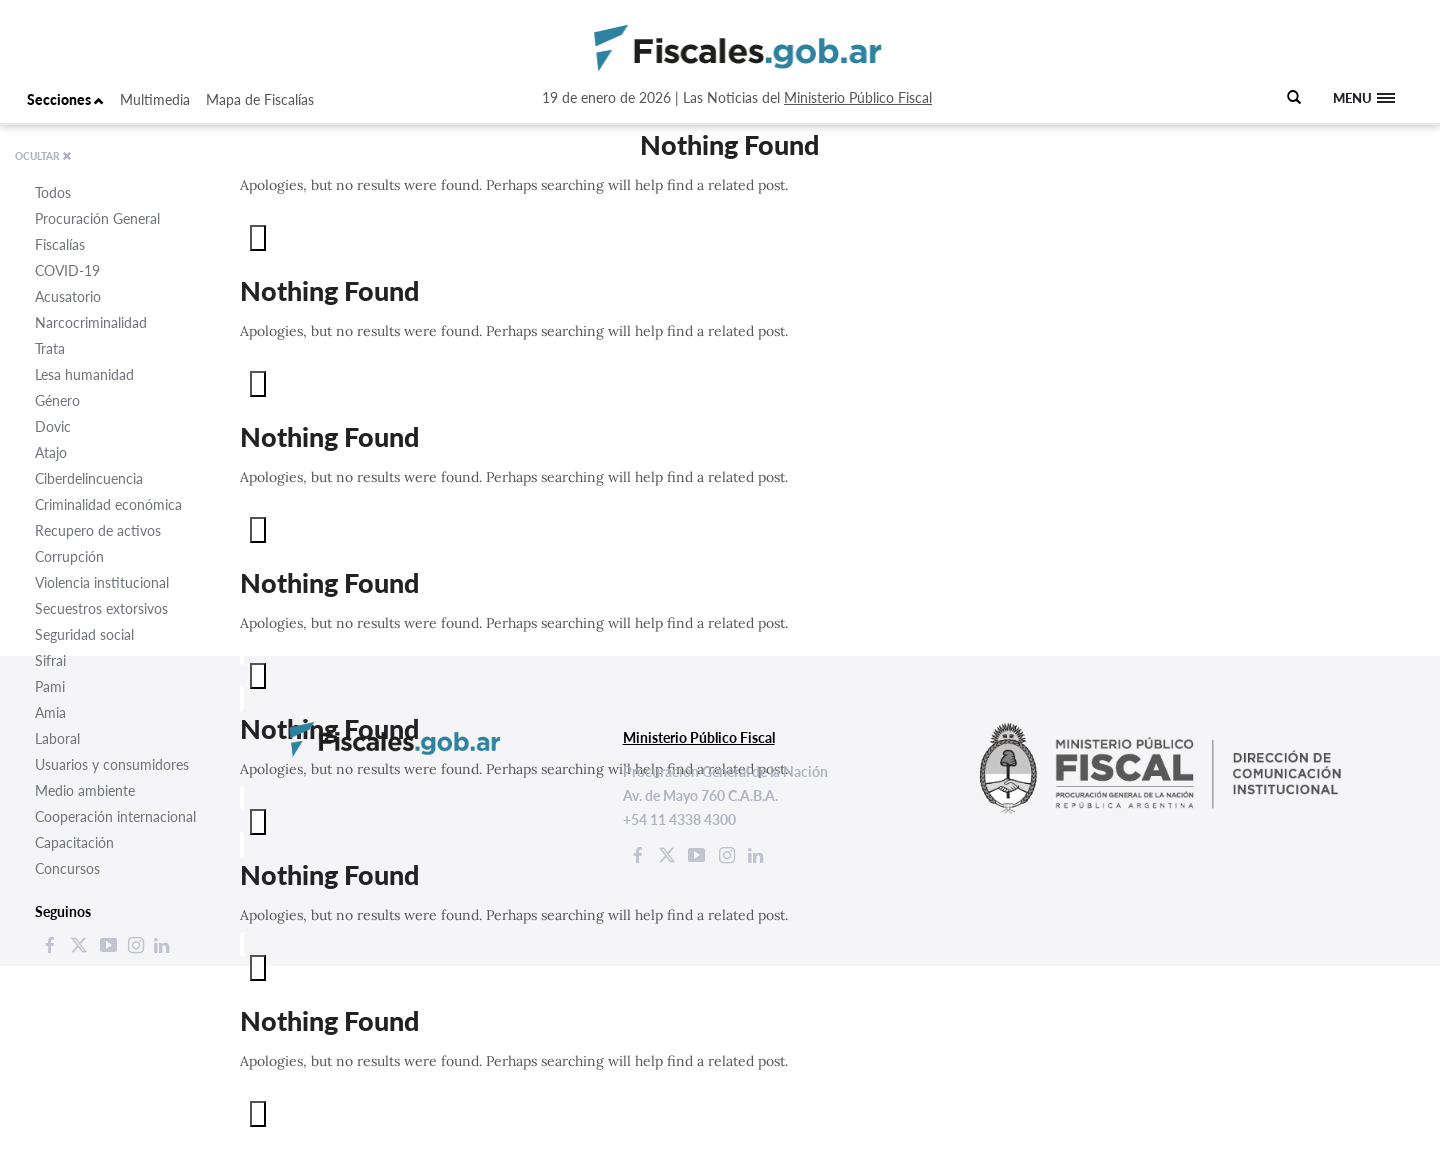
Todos (53, 192)
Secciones (65, 99)
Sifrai (50, 660)
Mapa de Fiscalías (260, 99)
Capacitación (74, 842)
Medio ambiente (85, 790)
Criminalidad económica (108, 504)
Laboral (57, 738)
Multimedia (155, 99)
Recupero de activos (98, 530)
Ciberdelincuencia (89, 478)
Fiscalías (60, 244)
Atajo (51, 452)
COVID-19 (67, 270)
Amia (50, 712)
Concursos (67, 868)
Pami (50, 686)
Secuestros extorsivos (101, 608)
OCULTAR (43, 156)
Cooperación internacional (115, 816)
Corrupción (69, 556)
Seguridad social (84, 634)
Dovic (53, 426)
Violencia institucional (102, 582)
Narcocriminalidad (91, 322)
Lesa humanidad (84, 374)
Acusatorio (68, 296)
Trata (50, 348)
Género (57, 400)
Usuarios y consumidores (112, 764)
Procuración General (97, 218)
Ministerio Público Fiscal (858, 97)
